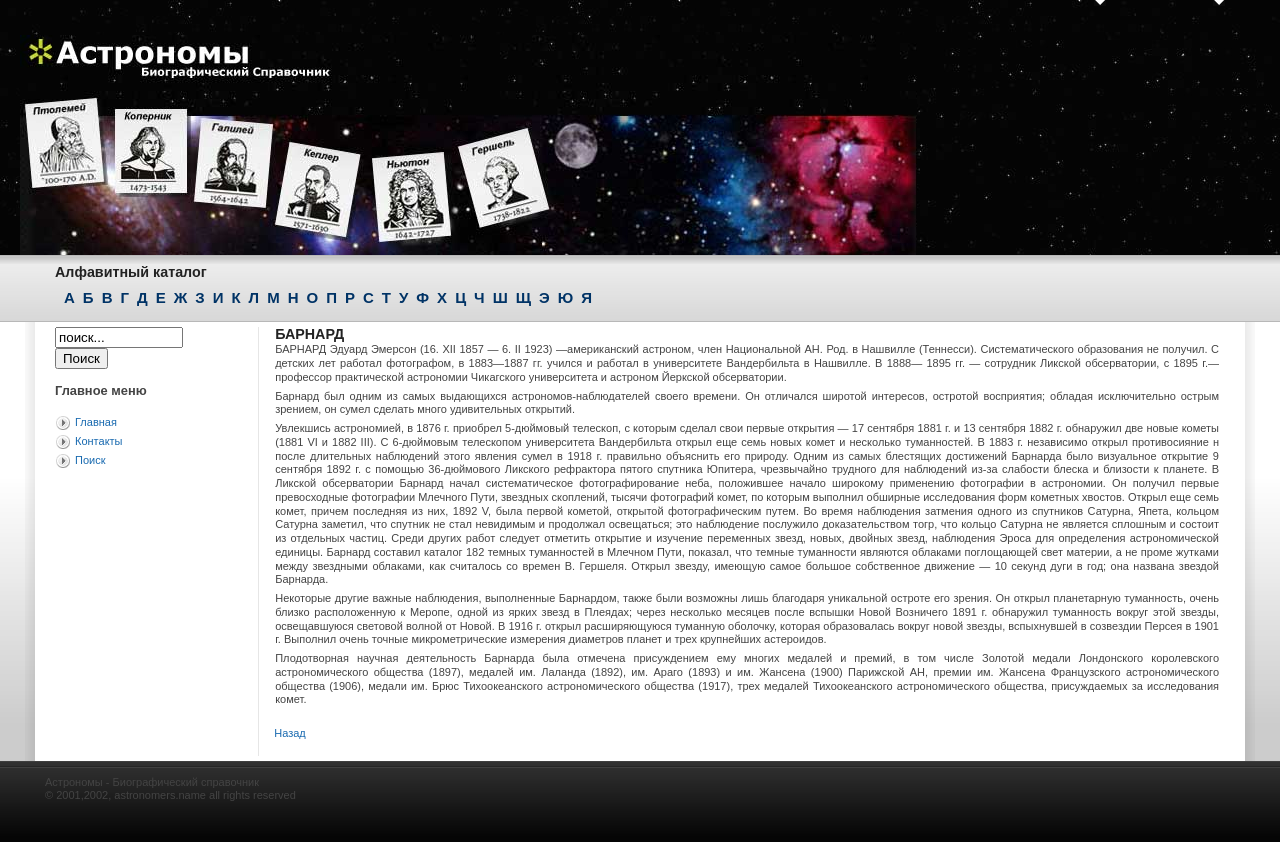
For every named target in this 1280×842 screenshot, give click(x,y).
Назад (290, 733)
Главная (96, 422)
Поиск (90, 460)
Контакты (99, 441)
